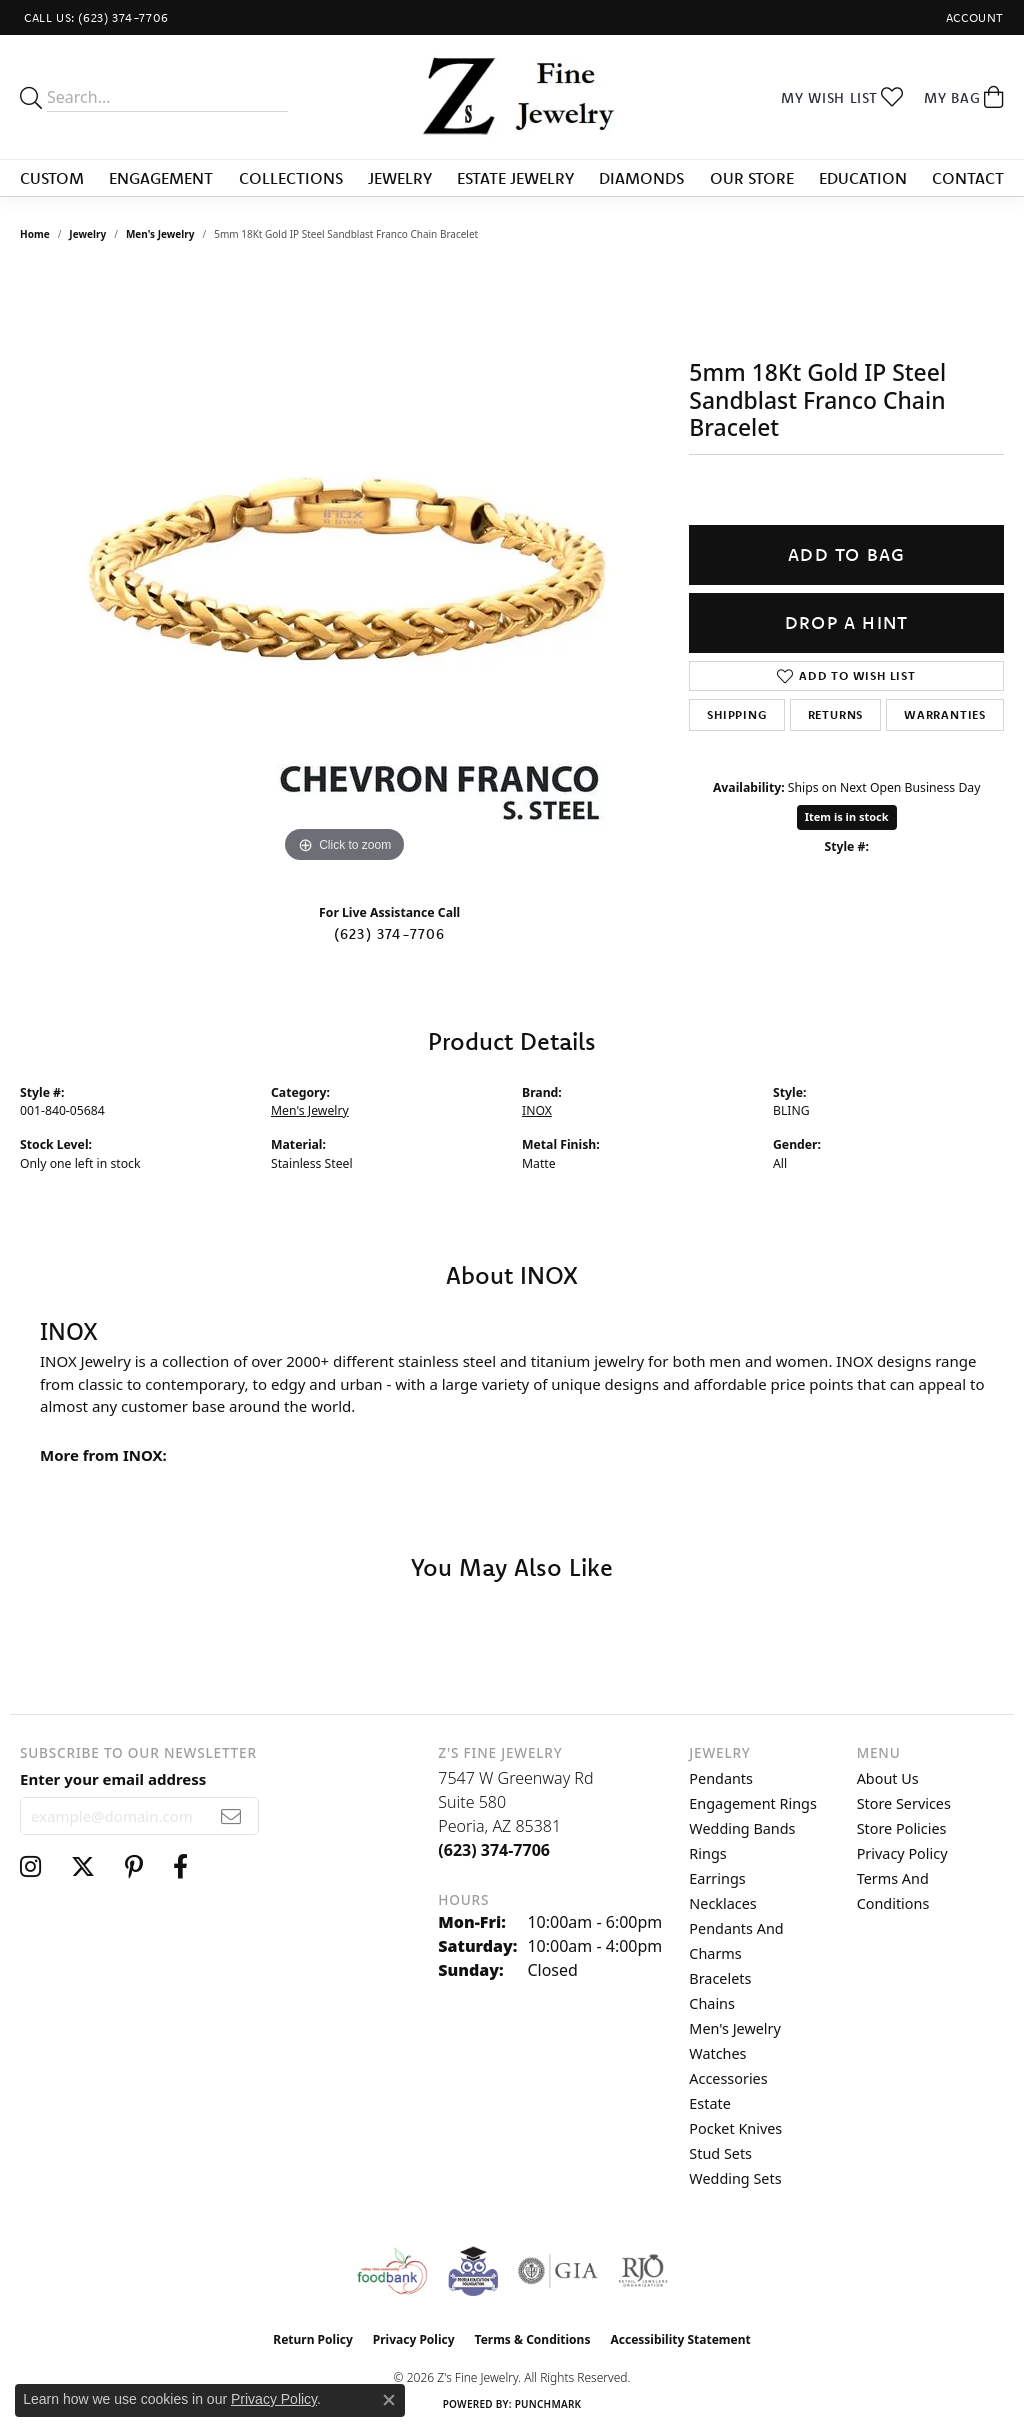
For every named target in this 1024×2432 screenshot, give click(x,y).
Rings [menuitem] (707, 1853)
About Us (888, 1778)
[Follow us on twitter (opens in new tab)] (83, 1867)
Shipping (736, 714)
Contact (968, 178)
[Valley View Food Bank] (391, 2271)
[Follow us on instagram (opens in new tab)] (30, 1867)
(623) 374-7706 (390, 934)
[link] (94, 17)
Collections (291, 178)
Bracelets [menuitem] (720, 1978)
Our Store (752, 178)
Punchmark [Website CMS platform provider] (548, 2404)
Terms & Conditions (533, 2339)
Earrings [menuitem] (717, 1878)
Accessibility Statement (680, 2339)
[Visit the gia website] (558, 2271)
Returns (836, 714)
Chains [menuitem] (712, 2003)
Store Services (904, 1803)
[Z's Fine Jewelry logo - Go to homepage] (512, 97)
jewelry (87, 234)
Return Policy (313, 2339)
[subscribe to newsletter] (231, 1816)
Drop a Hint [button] (846, 622)
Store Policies (902, 1828)
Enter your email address (113, 1779)
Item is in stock (847, 816)
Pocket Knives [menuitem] (735, 2128)
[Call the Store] (494, 1850)
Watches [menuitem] (717, 2053)
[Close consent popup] (389, 2400)
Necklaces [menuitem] (722, 1903)
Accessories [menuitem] (728, 2078)
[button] (973, 17)
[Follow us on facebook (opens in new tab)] (180, 1867)
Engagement (161, 178)
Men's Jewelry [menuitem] (735, 2028)
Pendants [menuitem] (721, 1778)
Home (35, 234)
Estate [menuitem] (709, 2103)
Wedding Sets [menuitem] (735, 2178)
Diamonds (641, 178)
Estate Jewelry (515, 178)
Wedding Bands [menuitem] (742, 1828)
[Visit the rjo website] (643, 2271)
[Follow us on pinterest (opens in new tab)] (134, 1867)
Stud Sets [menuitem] (720, 2153)
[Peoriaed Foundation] (473, 2271)
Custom (52, 178)
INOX (537, 1110)
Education (863, 178)
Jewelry (400, 178)
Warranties (945, 714)
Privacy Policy (902, 1853)
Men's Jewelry (160, 234)
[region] (345, 568)
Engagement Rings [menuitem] (753, 1803)
